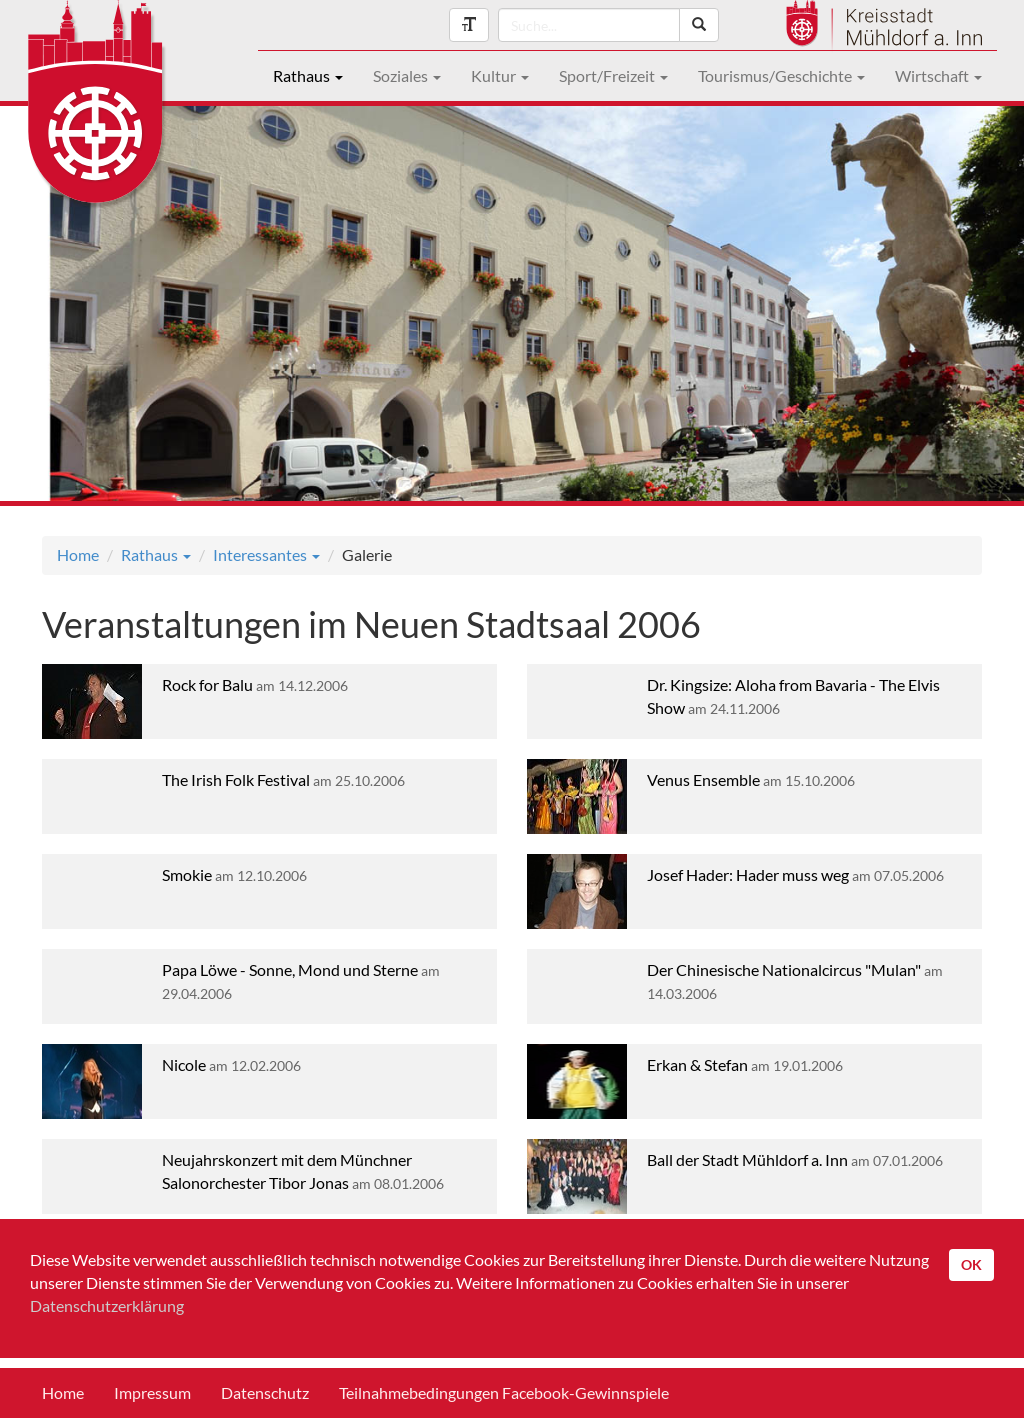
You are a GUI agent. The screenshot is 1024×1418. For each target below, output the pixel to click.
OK (971, 1264)
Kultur (500, 75)
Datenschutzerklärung (107, 1305)
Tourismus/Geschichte (781, 75)
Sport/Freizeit (613, 75)
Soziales (407, 75)
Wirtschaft (938, 75)
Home (78, 554)
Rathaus (308, 75)
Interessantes (266, 554)
